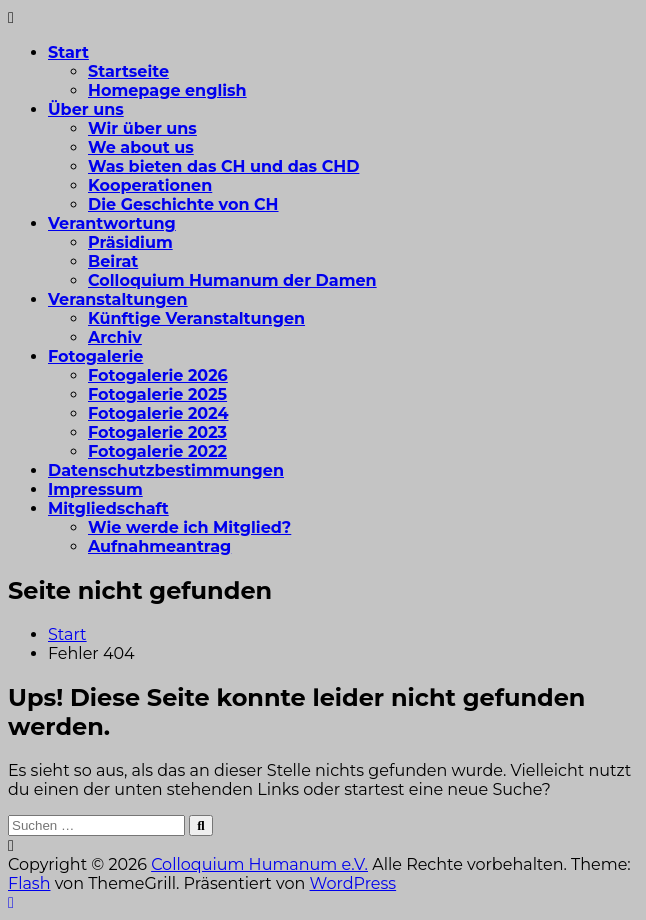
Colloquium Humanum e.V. (259, 864)
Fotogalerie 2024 (158, 413)
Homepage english (167, 90)
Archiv (115, 337)
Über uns (86, 109)
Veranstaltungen (118, 299)
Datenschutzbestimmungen (166, 470)
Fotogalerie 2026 (158, 375)
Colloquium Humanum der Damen (232, 280)
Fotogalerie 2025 (157, 394)
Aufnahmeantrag (159, 546)
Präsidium (130, 242)
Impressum (95, 489)
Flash (29, 883)
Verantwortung (112, 223)
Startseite (128, 71)
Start (68, 52)
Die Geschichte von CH (183, 204)
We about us (141, 147)
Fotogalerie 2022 (157, 451)
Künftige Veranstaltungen (196, 318)
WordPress (353, 883)
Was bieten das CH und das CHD (223, 166)
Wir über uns (142, 128)
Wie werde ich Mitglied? (189, 527)
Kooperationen (150, 185)
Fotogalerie (95, 356)
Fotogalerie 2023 (157, 432)
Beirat (113, 261)
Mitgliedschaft (108, 508)
